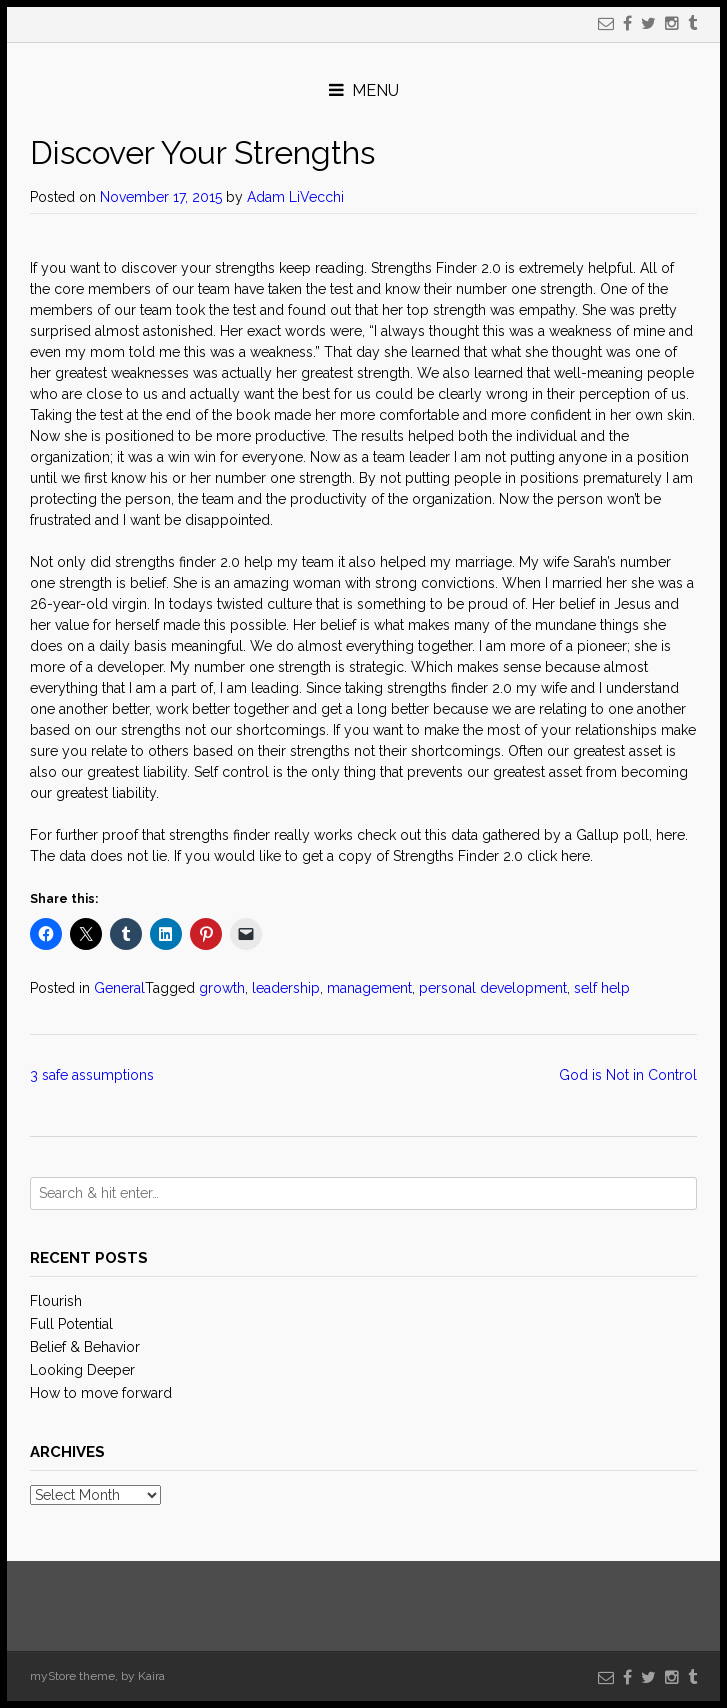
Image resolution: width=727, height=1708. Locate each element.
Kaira (151, 1676)
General (119, 988)
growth (222, 988)
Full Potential (71, 1324)
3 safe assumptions (94, 1075)
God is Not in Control (628, 1075)
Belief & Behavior (85, 1347)
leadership (286, 988)
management (369, 988)
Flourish (56, 1301)
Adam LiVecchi (295, 197)
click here (558, 856)
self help (602, 988)
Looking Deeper (82, 1370)
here (670, 835)
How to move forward (101, 1393)
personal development (493, 988)
